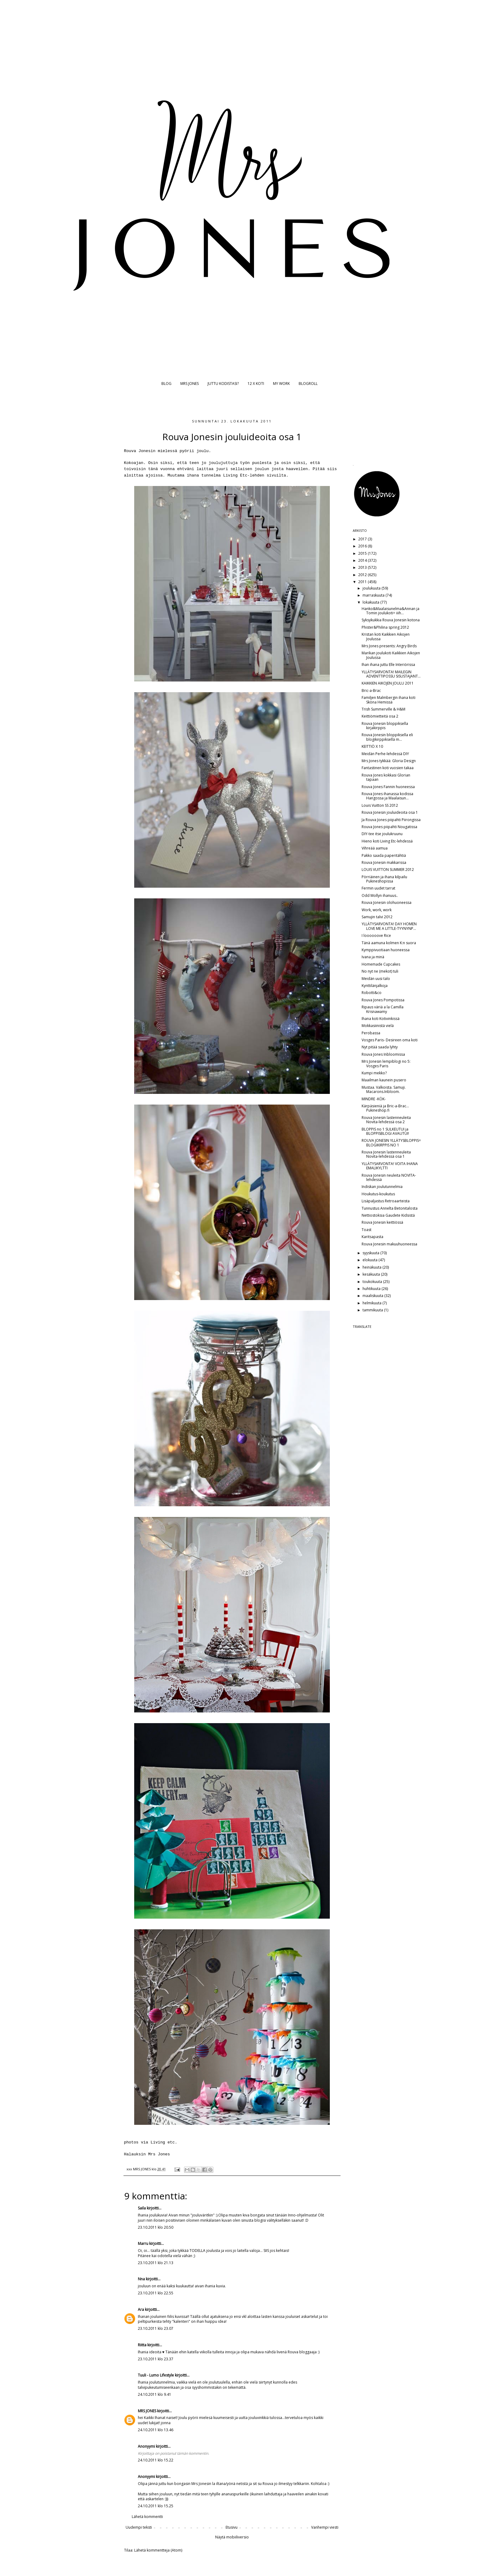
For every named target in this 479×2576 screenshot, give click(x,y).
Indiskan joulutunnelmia (382, 1186)
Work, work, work (377, 909)
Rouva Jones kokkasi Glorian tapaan (386, 777)
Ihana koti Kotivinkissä (381, 1018)
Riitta (142, 2345)
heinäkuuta (372, 1267)
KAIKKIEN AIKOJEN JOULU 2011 (388, 683)
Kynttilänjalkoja (375, 985)
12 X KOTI (256, 383)
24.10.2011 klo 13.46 (155, 2429)
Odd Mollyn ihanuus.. (380, 895)
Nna (141, 2279)
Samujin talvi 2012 (377, 916)
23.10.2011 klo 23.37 (155, 2359)
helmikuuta (372, 1303)
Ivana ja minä (373, 956)
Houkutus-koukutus (378, 1194)
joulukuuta (372, 588)
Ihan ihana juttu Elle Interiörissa (388, 664)
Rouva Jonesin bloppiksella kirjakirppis (385, 725)
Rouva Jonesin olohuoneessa (386, 902)
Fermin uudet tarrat (378, 888)
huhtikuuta (372, 1288)
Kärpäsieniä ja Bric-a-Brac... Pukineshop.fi (385, 1108)
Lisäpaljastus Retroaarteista (386, 1201)
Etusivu (232, 2527)
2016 (363, 546)
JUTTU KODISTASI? (223, 383)
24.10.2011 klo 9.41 (154, 2394)
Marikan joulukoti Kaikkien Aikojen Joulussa (391, 655)
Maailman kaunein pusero (384, 1080)
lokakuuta (371, 602)
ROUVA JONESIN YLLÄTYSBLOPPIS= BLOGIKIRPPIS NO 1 (391, 1142)
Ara (141, 2309)
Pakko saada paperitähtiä (384, 855)
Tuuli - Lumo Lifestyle (156, 2375)
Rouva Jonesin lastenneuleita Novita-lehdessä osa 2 (386, 1119)
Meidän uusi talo (376, 978)
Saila (142, 2208)
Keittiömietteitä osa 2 (380, 716)
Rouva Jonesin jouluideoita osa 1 (390, 812)
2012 (363, 574)
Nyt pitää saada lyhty (380, 1047)
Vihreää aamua (375, 848)
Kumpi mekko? (374, 1073)
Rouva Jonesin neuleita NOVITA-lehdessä (389, 1177)
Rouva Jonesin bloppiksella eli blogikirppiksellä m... (387, 737)
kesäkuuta (372, 1274)
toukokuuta (373, 1281)
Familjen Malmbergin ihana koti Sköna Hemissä (388, 699)
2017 (363, 539)
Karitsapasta (372, 1236)
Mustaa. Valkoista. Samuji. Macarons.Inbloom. (384, 1089)
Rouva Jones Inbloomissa (383, 1054)
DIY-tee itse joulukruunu (382, 833)
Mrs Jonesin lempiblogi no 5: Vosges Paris (386, 1063)
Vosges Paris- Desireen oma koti (390, 1040)
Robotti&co (371, 992)
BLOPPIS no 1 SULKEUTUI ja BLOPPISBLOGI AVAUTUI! (385, 1131)
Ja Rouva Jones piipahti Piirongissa (391, 819)
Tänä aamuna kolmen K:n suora (389, 942)
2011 (363, 581)
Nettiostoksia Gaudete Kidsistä (388, 1215)
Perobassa (371, 1033)
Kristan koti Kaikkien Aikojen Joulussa (386, 636)
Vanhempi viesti (324, 2527)
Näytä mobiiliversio (232, 2537)
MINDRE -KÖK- (374, 1099)
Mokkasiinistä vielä (378, 1025)
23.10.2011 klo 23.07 (155, 2328)
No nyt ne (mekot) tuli (380, 971)
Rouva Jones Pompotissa (383, 1000)
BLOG (166, 383)
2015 (363, 553)
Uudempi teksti (139, 2527)
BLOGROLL (308, 383)
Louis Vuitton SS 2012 (380, 805)
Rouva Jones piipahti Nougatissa (389, 826)
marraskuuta (374, 595)
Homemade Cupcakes (381, 964)
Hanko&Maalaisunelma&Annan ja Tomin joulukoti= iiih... (390, 611)
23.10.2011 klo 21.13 (155, 2262)
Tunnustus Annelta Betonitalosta (390, 1208)
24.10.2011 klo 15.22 (155, 2460)
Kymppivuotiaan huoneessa (386, 949)
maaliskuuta (373, 1295)
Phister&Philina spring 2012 (385, 627)
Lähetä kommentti (147, 2516)
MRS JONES (189, 383)
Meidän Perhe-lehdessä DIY (385, 753)
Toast (366, 1229)
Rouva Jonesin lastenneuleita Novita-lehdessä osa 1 (386, 1154)
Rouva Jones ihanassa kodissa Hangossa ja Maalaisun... (387, 796)
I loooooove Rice (376, 935)
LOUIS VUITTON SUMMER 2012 (388, 869)
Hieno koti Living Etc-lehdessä (387, 841)
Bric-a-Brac (371, 690)
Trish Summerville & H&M (383, 709)
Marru (143, 2243)
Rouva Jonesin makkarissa (384, 862)
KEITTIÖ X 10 (372, 746)
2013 (363, 567)
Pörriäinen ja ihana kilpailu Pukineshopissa (384, 879)
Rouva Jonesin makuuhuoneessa (389, 1244)
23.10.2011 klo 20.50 (155, 2227)
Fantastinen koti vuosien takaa (388, 767)
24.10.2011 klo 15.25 (155, 2505)
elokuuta (370, 1259)
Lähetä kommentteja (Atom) (158, 2550)
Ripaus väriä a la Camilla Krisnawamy (382, 1009)
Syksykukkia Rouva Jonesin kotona (391, 620)
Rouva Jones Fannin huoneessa (388, 786)
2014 (363, 560)
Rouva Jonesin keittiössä (382, 1222)
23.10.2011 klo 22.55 (155, 2293)
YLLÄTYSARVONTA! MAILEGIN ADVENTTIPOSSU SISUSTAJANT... (391, 674)
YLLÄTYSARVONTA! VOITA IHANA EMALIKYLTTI (390, 1166)
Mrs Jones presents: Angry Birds (389, 646)
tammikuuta (373, 1310)
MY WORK (281, 383)
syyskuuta (371, 1252)
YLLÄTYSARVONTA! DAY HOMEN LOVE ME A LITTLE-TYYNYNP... (389, 926)
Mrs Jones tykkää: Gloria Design (389, 760)
